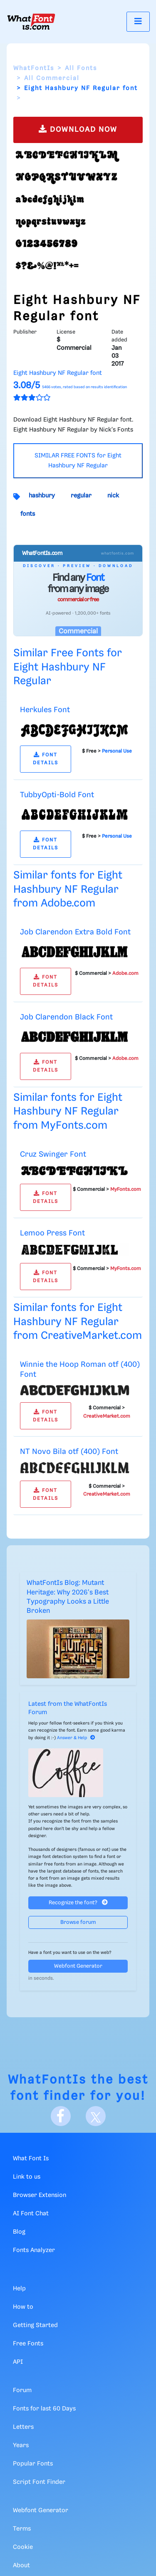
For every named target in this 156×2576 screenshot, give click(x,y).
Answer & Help (76, 1737)
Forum (22, 2390)
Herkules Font (45, 710)
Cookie (23, 2547)
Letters (23, 2427)
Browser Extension (39, 2195)
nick (113, 495)
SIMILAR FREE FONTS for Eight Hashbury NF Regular (78, 460)
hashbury (42, 495)
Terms (22, 2529)
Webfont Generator (78, 1966)
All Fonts (81, 68)
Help (19, 2288)
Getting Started (35, 2325)
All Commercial (51, 78)
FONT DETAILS (45, 759)
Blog (19, 2232)
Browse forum (78, 1922)
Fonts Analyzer (34, 2250)
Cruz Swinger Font (53, 1154)
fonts (27, 514)
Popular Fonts (33, 2464)
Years (21, 2445)
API (18, 2362)
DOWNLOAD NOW (78, 129)
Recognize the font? (78, 1902)
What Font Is (31, 2158)
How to (23, 2307)
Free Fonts (28, 2343)
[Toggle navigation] (138, 21)
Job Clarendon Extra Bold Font (75, 932)
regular (81, 495)
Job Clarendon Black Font (66, 1017)
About (21, 2565)
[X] (96, 2116)
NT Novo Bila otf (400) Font (69, 1452)
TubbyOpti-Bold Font (57, 795)
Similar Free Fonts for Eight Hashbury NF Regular (67, 667)
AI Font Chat (31, 2213)
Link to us (26, 2177)
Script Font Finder (39, 2482)
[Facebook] (61, 2116)
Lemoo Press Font (52, 1233)
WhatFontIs (33, 68)
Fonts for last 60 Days (44, 2408)
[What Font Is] (31, 21)
